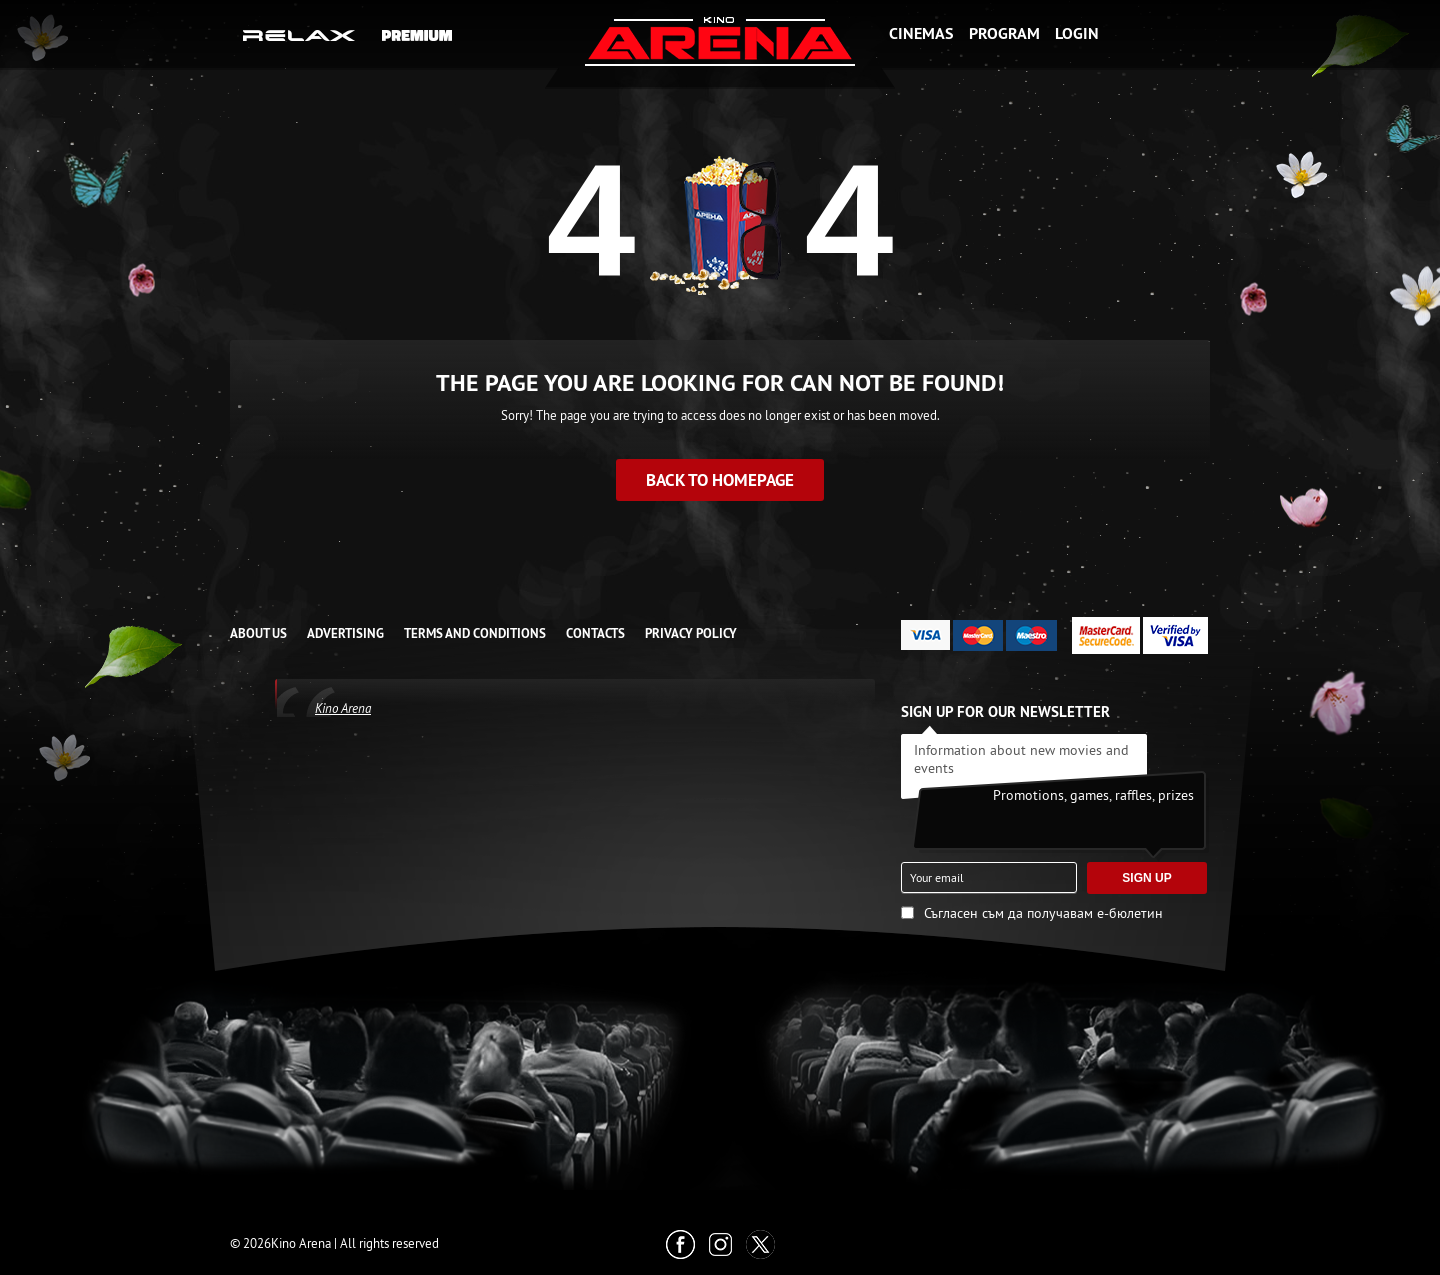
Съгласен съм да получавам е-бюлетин (1043, 913)
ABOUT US (258, 633)
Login (1077, 33)
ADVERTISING (345, 633)
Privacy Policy (691, 633)
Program (1004, 33)
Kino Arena (343, 708)
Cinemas (921, 33)
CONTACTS (595, 633)
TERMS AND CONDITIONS (475, 633)
